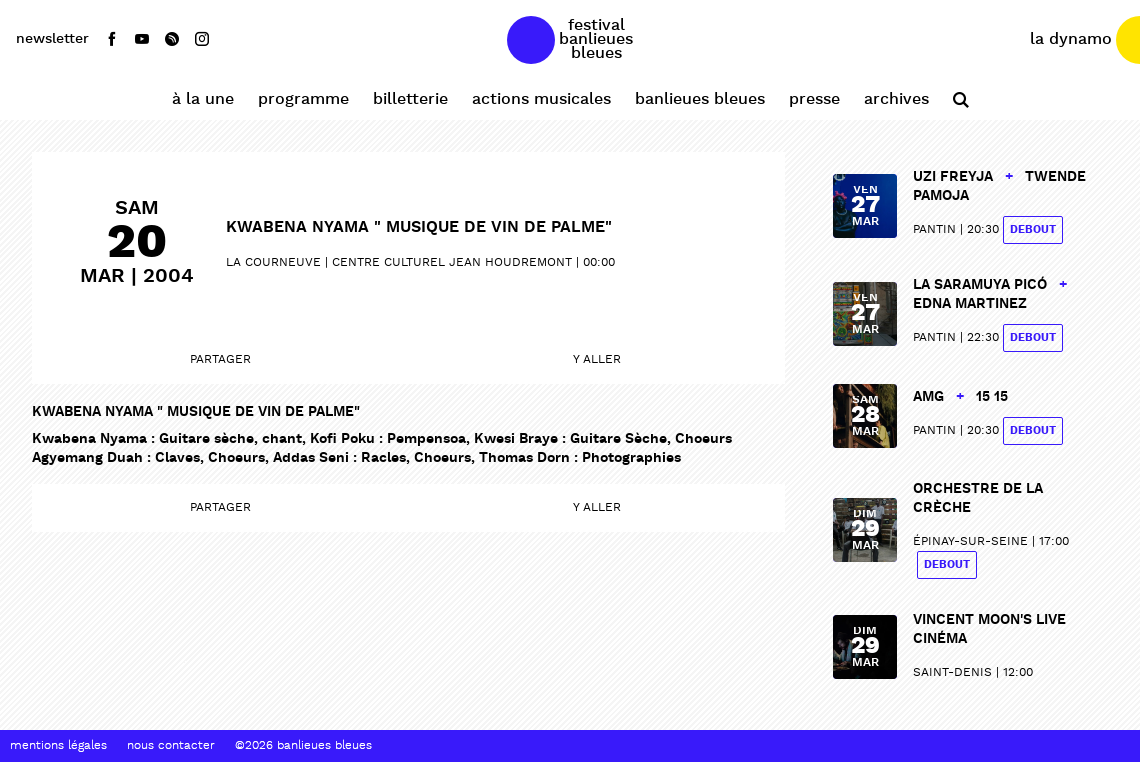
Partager (220, 360)
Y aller (597, 360)
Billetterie (410, 99)
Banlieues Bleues (700, 99)
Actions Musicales (541, 99)
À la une (203, 99)
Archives (896, 99)
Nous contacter (171, 746)
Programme (303, 99)
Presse (814, 99)
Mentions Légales (58, 746)
